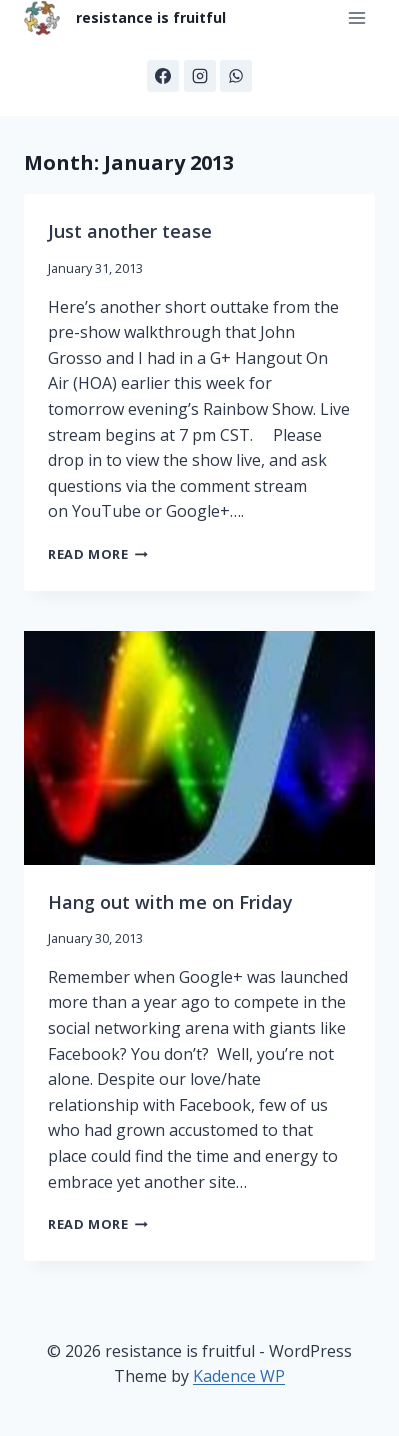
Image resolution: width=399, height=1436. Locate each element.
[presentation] (199, 748)
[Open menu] (356, 18)
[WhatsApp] (236, 76)
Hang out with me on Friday (170, 902)
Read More (98, 554)
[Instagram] (200, 76)
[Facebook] (163, 76)
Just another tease (130, 231)
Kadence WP (239, 1376)
